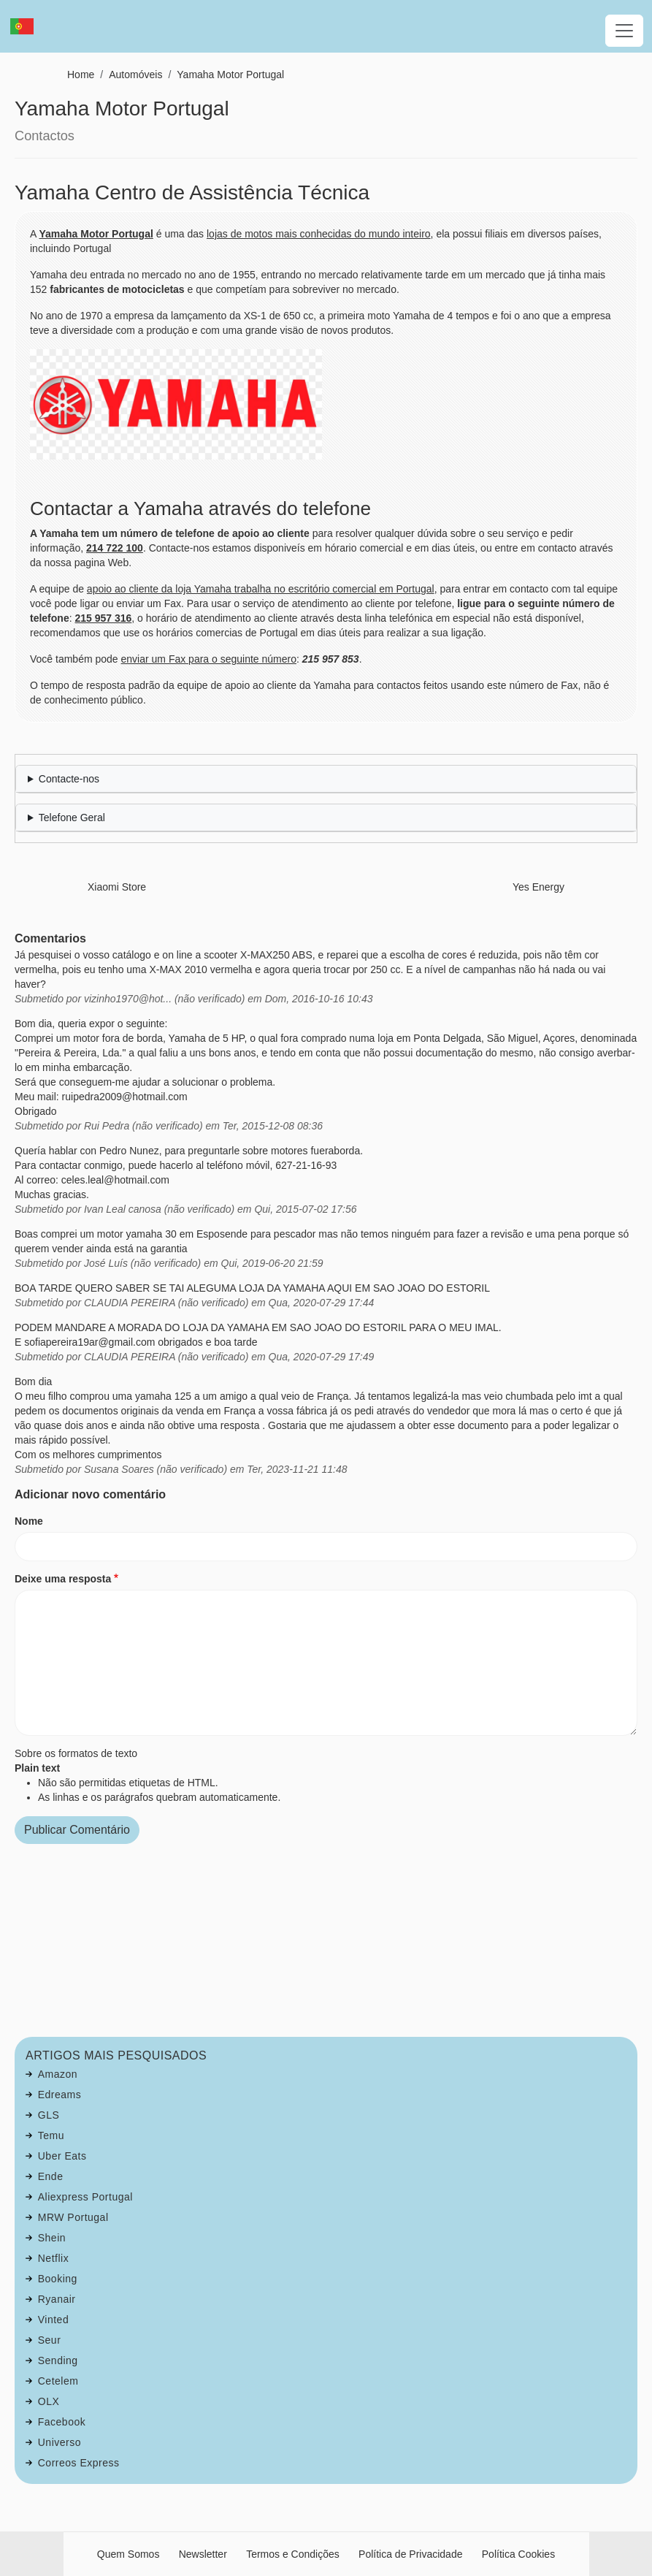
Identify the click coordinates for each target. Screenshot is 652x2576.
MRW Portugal (73, 2217)
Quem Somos (128, 2554)
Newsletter (203, 2554)
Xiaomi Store (117, 887)
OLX (49, 2401)
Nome (29, 1521)
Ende (51, 2176)
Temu (51, 2135)
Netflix (53, 2258)
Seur (49, 2340)
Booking (57, 2279)
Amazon (57, 2074)
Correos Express (79, 2463)
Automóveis (135, 74)
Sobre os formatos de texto (76, 1753)
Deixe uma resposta (63, 1579)
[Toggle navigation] (624, 31)
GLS (49, 2115)
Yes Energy (538, 887)
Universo (59, 2442)
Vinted (53, 2319)
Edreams (60, 2094)
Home (80, 74)
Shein (52, 2238)
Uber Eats (62, 2156)
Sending (58, 2360)
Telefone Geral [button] (72, 817)
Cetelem (58, 2381)
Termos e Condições (293, 2554)
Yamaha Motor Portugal (230, 74)
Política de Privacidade (410, 2554)
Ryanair (57, 2299)
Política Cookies (518, 2554)
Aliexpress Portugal (85, 2197)
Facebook (61, 2422)
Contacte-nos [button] (69, 779)
